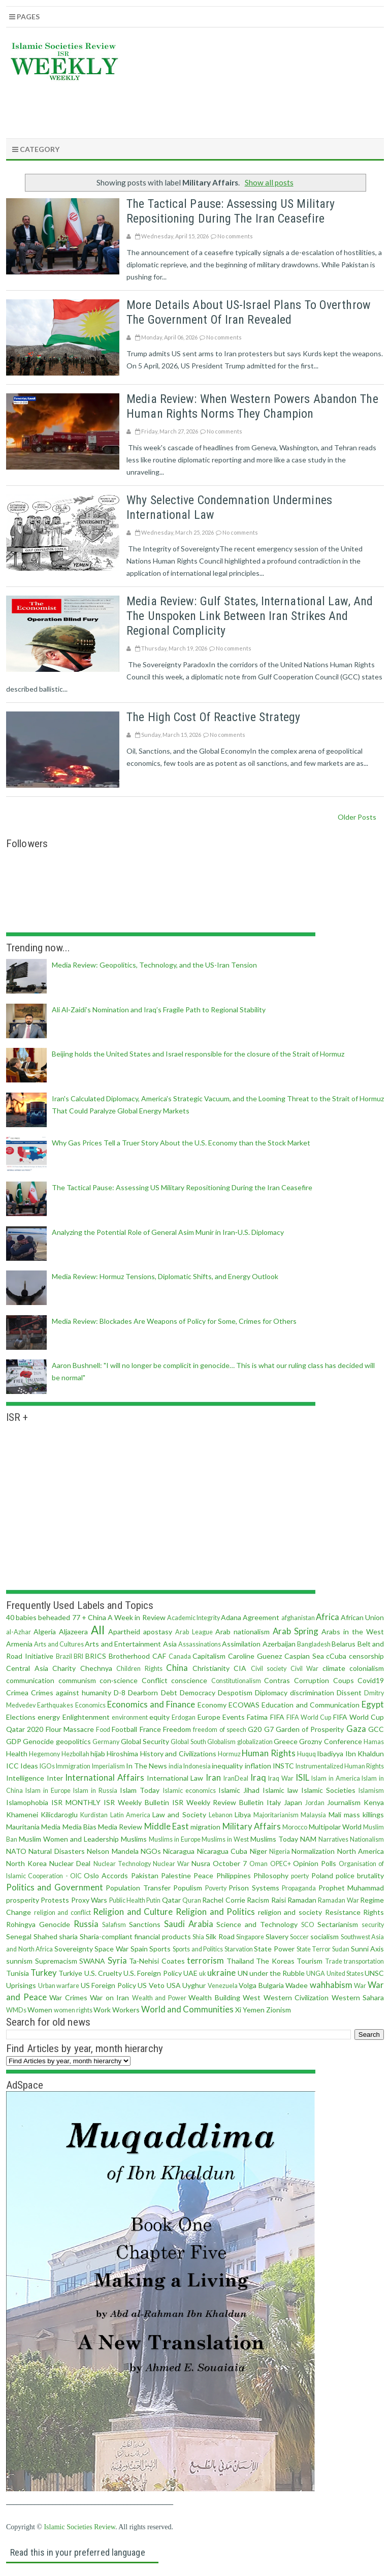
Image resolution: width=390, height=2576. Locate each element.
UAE (190, 1973)
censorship (366, 1656)
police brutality (360, 1875)
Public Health (127, 1900)
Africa (327, 1616)
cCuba (336, 1656)
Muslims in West (225, 1839)
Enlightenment (86, 1717)
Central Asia (27, 1668)
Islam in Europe (48, 1790)
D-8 (119, 1692)
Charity (64, 1668)
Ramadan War (338, 1900)
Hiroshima (122, 1753)
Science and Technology (257, 1924)
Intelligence (25, 1778)
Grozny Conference (330, 1741)
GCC (376, 1729)
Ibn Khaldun (364, 1753)
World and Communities (187, 2009)
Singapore (250, 1937)
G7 (269, 1729)
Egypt (373, 1704)
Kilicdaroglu (59, 1814)
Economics (90, 1705)
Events (233, 1717)
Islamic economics (189, 1790)
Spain (139, 1948)
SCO (307, 1925)
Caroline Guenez (255, 1656)
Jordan (314, 1803)
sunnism (19, 1961)
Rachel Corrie (223, 1900)
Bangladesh (314, 1644)
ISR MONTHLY (76, 1802)
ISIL (302, 1777)
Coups (343, 1680)
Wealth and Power (159, 1998)
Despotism (235, 1692)
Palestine (176, 1875)
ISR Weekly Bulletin (136, 1802)
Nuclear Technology (122, 1864)
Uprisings (21, 1985)
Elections (21, 1717)
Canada (180, 1656)
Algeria (45, 1631)
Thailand (240, 1961)
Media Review (120, 1826)
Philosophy (270, 1875)
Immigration (73, 1766)
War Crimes (68, 1997)
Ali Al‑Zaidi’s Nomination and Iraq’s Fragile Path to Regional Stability (159, 1009)
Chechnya (96, 1668)
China (177, 1667)
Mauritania (23, 1826)
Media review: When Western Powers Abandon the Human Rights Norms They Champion (252, 406)
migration (205, 1826)
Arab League (193, 1632)
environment (130, 1717)
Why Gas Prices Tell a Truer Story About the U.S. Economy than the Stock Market (181, 1142)
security (373, 1925)
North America (360, 1851)
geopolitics (73, 1741)
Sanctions (144, 1924)
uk (202, 1973)
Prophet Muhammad (351, 1887)
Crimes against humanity (71, 1692)
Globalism (221, 1742)
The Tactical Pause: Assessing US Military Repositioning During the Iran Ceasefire (230, 211)
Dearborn (143, 1692)
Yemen (254, 2009)
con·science (119, 1680)
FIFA (277, 1717)
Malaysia (313, 1815)
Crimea (17, 1692)
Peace (203, 1875)
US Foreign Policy (108, 1985)
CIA (240, 1668)
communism (77, 1680)
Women (39, 2009)
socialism (324, 1936)
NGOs (151, 1851)
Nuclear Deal (69, 1863)
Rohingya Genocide (38, 1924)
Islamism (371, 1790)
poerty (300, 1876)
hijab (97, 1753)
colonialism (366, 1668)
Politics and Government (54, 1887)
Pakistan (144, 1875)
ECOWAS (244, 1704)
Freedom (177, 1729)
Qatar (171, 1900)
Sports (160, 1948)
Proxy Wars (89, 1900)
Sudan (340, 1949)
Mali (335, 1814)
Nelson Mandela (112, 1851)
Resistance (343, 1912)
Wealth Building (214, 1997)
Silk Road (220, 1936)
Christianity (211, 1668)
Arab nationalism (242, 1631)
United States (345, 1973)
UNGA (315, 1973)
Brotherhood (129, 1656)
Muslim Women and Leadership (69, 1839)
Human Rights (268, 1753)
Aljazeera (73, 1631)
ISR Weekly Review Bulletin (218, 1802)
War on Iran (109, 1997)
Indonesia (197, 1766)
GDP (13, 1741)
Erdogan (184, 1717)
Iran (213, 1777)
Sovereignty (73, 1948)
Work (102, 2009)
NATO (16, 1851)
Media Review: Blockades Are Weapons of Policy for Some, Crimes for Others (174, 1321)
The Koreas (275, 1961)
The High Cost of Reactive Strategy (213, 717)
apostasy (157, 1631)
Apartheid (124, 1631)
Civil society (269, 1668)
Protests (55, 1900)
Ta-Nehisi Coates (157, 1961)
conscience (189, 1680)
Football (124, 1729)
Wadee (296, 1985)
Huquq (306, 1754)
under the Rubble (277, 1973)
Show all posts (269, 182)
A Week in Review (137, 1617)
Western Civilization (296, 1997)
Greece (286, 1741)
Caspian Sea (304, 1656)
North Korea (26, 1863)
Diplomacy (271, 1692)
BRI (78, 1656)
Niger (258, 1851)
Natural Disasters (56, 1851)
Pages (24, 16)
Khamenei (22, 1814)
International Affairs (104, 1777)
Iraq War (281, 1778)
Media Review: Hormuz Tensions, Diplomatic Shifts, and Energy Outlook (165, 1276)
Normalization (313, 1851)
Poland (322, 1875)
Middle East (166, 1826)
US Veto (151, 1985)
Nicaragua (178, 1851)
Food (103, 1729)
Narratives (333, 1839)
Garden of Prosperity (310, 1729)
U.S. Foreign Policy (152, 1973)
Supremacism (56, 1961)
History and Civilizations (178, 1753)
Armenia (19, 1643)
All (98, 1630)
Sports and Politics (198, 1949)
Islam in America (335, 1778)
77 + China (89, 1617)
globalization (255, 1742)
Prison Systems (254, 1887)
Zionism (278, 2009)
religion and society (290, 1912)
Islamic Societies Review (79, 2527)
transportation (364, 1961)
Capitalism (208, 1656)
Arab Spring (295, 1631)
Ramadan (301, 1900)
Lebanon (221, 1815)
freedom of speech (219, 1729)
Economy (212, 1704)
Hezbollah (75, 1754)
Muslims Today (274, 1839)
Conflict (155, 1680)
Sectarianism (337, 1924)
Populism (187, 1887)
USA (174, 1985)
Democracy (197, 1692)
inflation (258, 1765)
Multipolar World (335, 1826)
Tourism (309, 1961)
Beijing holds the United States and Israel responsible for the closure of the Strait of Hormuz (198, 1053)
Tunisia (17, 1973)
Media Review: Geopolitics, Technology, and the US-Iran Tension (154, 964)
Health (16, 1753)
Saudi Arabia (188, 1923)
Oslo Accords (106, 1875)
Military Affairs (251, 1826)
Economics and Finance (151, 1704)
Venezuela (223, 1986)
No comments (235, 236)
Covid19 (371, 1680)
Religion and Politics (215, 1911)
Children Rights (139, 1668)
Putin (153, 1900)
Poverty (215, 1888)
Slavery (277, 1936)
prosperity (22, 1900)
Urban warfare (59, 1986)
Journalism (344, 1802)
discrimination (312, 1692)
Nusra (200, 1863)
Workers (126, 2009)
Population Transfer (138, 1887)
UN (243, 1973)
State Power (274, 1948)
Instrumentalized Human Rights (340, 1766)
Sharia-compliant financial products (135, 1936)
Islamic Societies (328, 1790)
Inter (55, 1778)
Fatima (257, 1717)
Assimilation (241, 1643)
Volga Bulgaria (261, 1985)
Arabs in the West (352, 1631)
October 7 (230, 1863)
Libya (243, 1814)
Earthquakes (55, 1705)
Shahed (45, 1936)
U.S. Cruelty (103, 1973)
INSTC (283, 1765)
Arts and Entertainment (123, 1643)
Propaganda (299, 1888)
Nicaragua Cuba (222, 1851)
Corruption (311, 1680)
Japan (293, 1802)
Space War (111, 1948)
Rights (373, 1912)
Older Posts (357, 817)
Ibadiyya (330, 1753)
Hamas (374, 1742)
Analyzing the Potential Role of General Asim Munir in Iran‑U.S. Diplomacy (168, 1232)
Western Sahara (358, 1997)
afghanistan (298, 1618)
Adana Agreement (250, 1617)
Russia (86, 1923)
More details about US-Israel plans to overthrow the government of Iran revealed (248, 312)
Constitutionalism (236, 1681)
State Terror (314, 1949)
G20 (255, 1729)
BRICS (95, 1656)
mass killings (364, 1814)
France (150, 1729)
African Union (362, 1617)
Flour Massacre (70, 1729)
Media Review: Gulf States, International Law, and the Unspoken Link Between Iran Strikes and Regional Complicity (249, 616)
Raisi (278, 1900)
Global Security (145, 1741)
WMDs (16, 2010)
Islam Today (139, 1790)
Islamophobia (27, 1802)
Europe (209, 1717)
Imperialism (108, 1766)
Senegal (18, 1936)
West (252, 1997)
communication (30, 1680)
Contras (277, 1680)
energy (49, 1717)
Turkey (43, 1972)
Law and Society (179, 1814)
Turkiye (70, 1973)
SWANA (92, 1961)
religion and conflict (62, 1912)
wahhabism (331, 1984)
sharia (68, 1936)
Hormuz (229, 1754)
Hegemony (44, 1754)
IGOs (47, 1766)
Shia (198, 1937)
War (360, 1986)
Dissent (349, 1692)
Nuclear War (171, 1864)
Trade (333, 1961)
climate (333, 1668)
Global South (188, 1742)
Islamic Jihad (238, 1790)
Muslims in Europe (175, 1839)
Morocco (294, 1827)
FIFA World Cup (309, 1717)
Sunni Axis (367, 1948)
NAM (308, 1839)
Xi (238, 2009)
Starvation (238, 1949)
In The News (146, 1765)
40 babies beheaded (38, 1617)
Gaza (356, 1728)
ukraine (221, 1972)
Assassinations (199, 1644)
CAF (159, 1656)
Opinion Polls (314, 1863)
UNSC (374, 1973)
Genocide (38, 1741)
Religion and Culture (133, 1911)
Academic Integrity (193, 1618)
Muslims (134, 1839)
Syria (117, 1960)
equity (159, 1717)
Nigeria (279, 1851)
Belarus (343, 1643)
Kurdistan (94, 1815)
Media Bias (79, 1826)
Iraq (258, 1777)
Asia (170, 1643)
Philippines (233, 1875)
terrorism (205, 1960)
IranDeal (235, 1778)
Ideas (29, 1765)
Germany (105, 1742)
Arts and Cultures (59, 1644)
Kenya (374, 1802)
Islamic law (280, 1790)
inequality (227, 1765)
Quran (191, 1900)
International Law (175, 1778)
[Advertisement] (199, 107)
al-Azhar (18, 1632)
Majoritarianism (276, 1815)
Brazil (64, 1656)
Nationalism (367, 1839)
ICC (12, 1765)
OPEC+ (280, 1864)
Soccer (299, 1937)
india (175, 1766)
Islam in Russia (95, 1790)
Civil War (304, 1668)
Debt (169, 1692)
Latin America (130, 1815)
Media (50, 1826)
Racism (258, 1900)
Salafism (114, 1925)
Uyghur (194, 1985)
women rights (73, 2010)
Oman (258, 1864)
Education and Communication (311, 1704)
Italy (274, 1802)
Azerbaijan (279, 1643)
